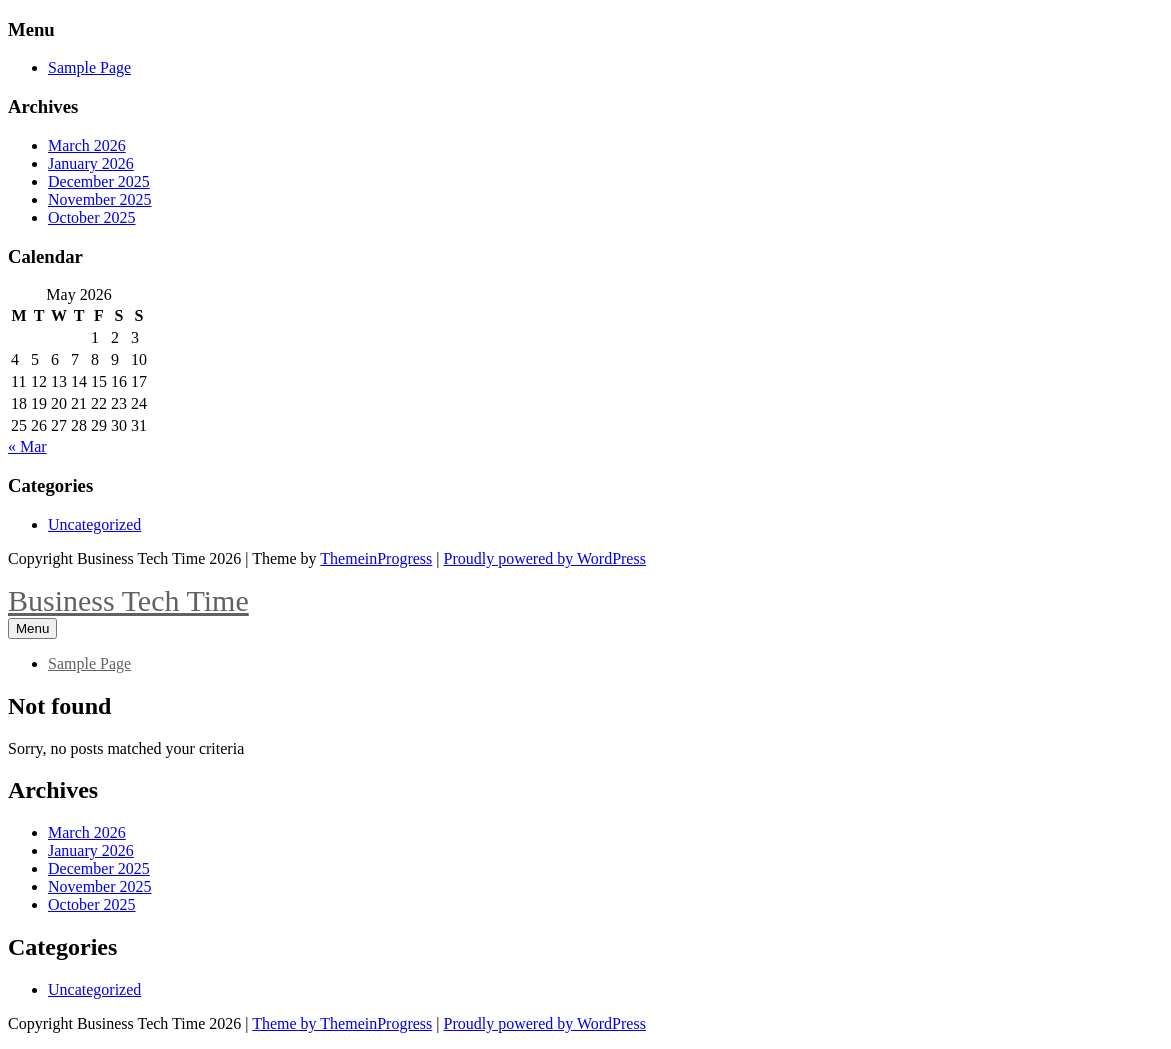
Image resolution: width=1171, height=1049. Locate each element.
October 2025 (92, 217)
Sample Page (89, 67)
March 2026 (87, 145)
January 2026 (91, 163)
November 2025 (100, 199)
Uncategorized (94, 524)
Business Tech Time (128, 600)
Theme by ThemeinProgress (342, 1023)
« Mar (27, 446)
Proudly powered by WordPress (545, 558)
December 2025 (99, 181)
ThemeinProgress (376, 558)
